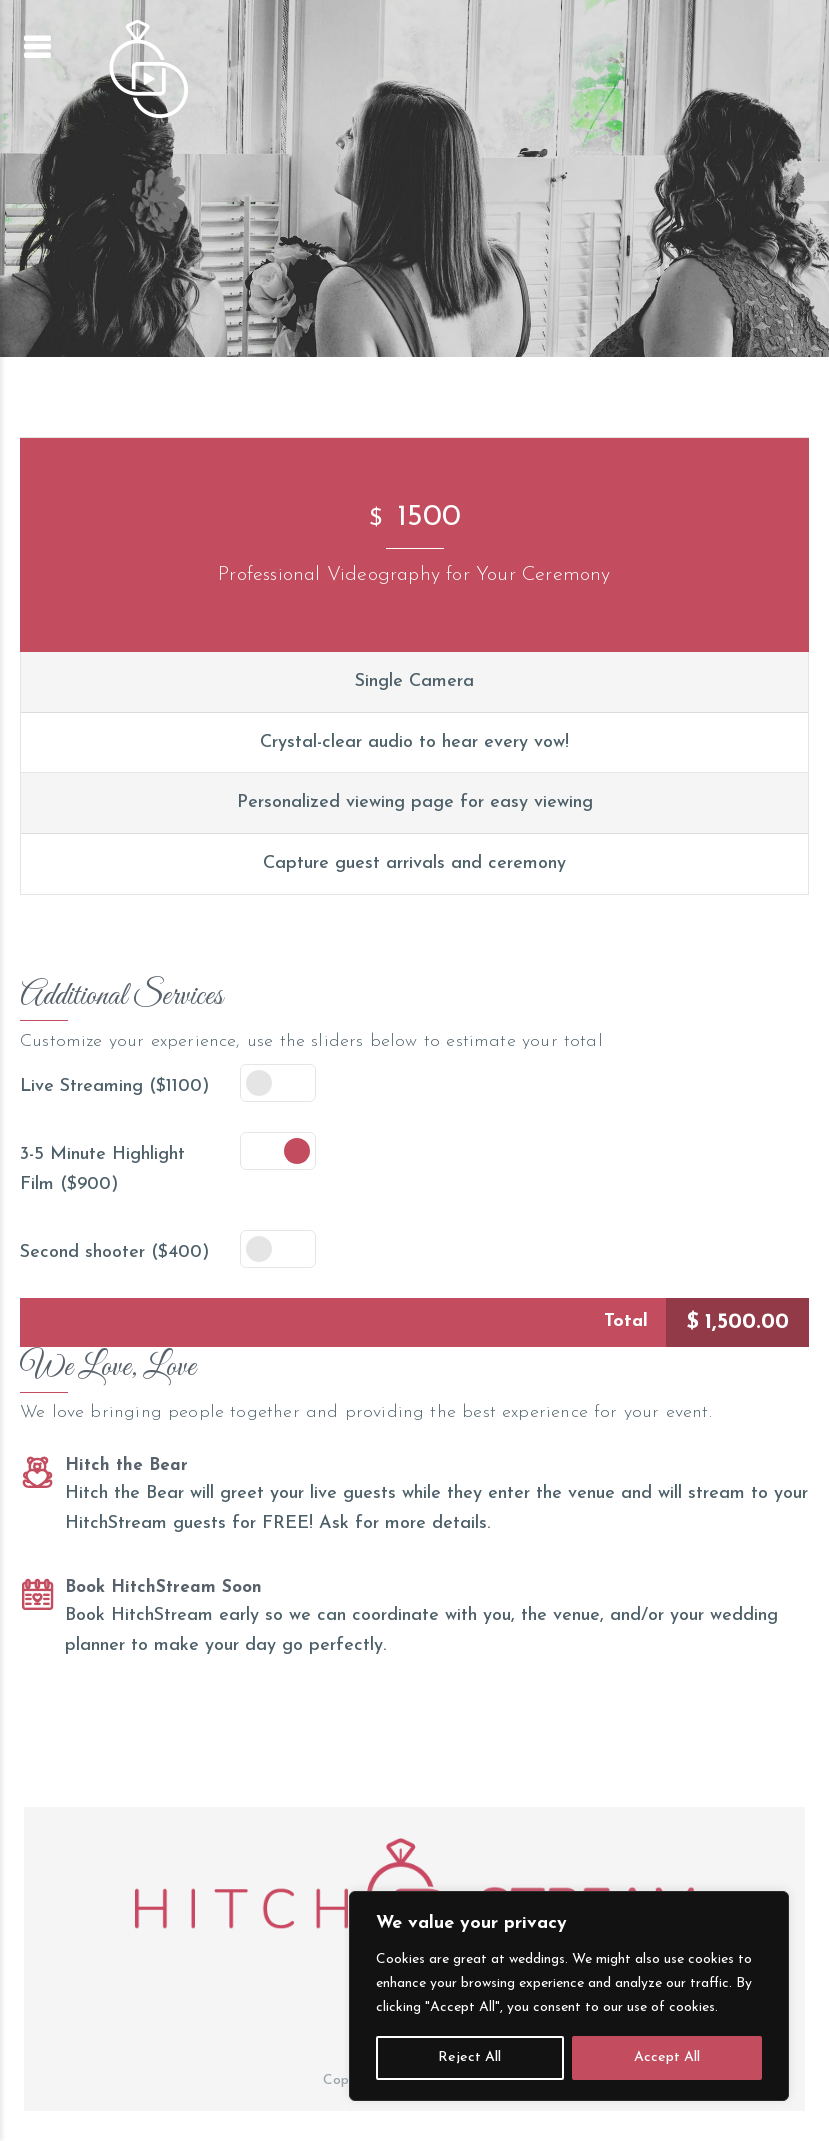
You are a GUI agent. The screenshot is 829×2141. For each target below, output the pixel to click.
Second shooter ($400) (114, 1252)
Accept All (667, 2057)
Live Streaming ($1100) (114, 1086)
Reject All (469, 2057)
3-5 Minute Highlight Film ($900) (102, 1169)
